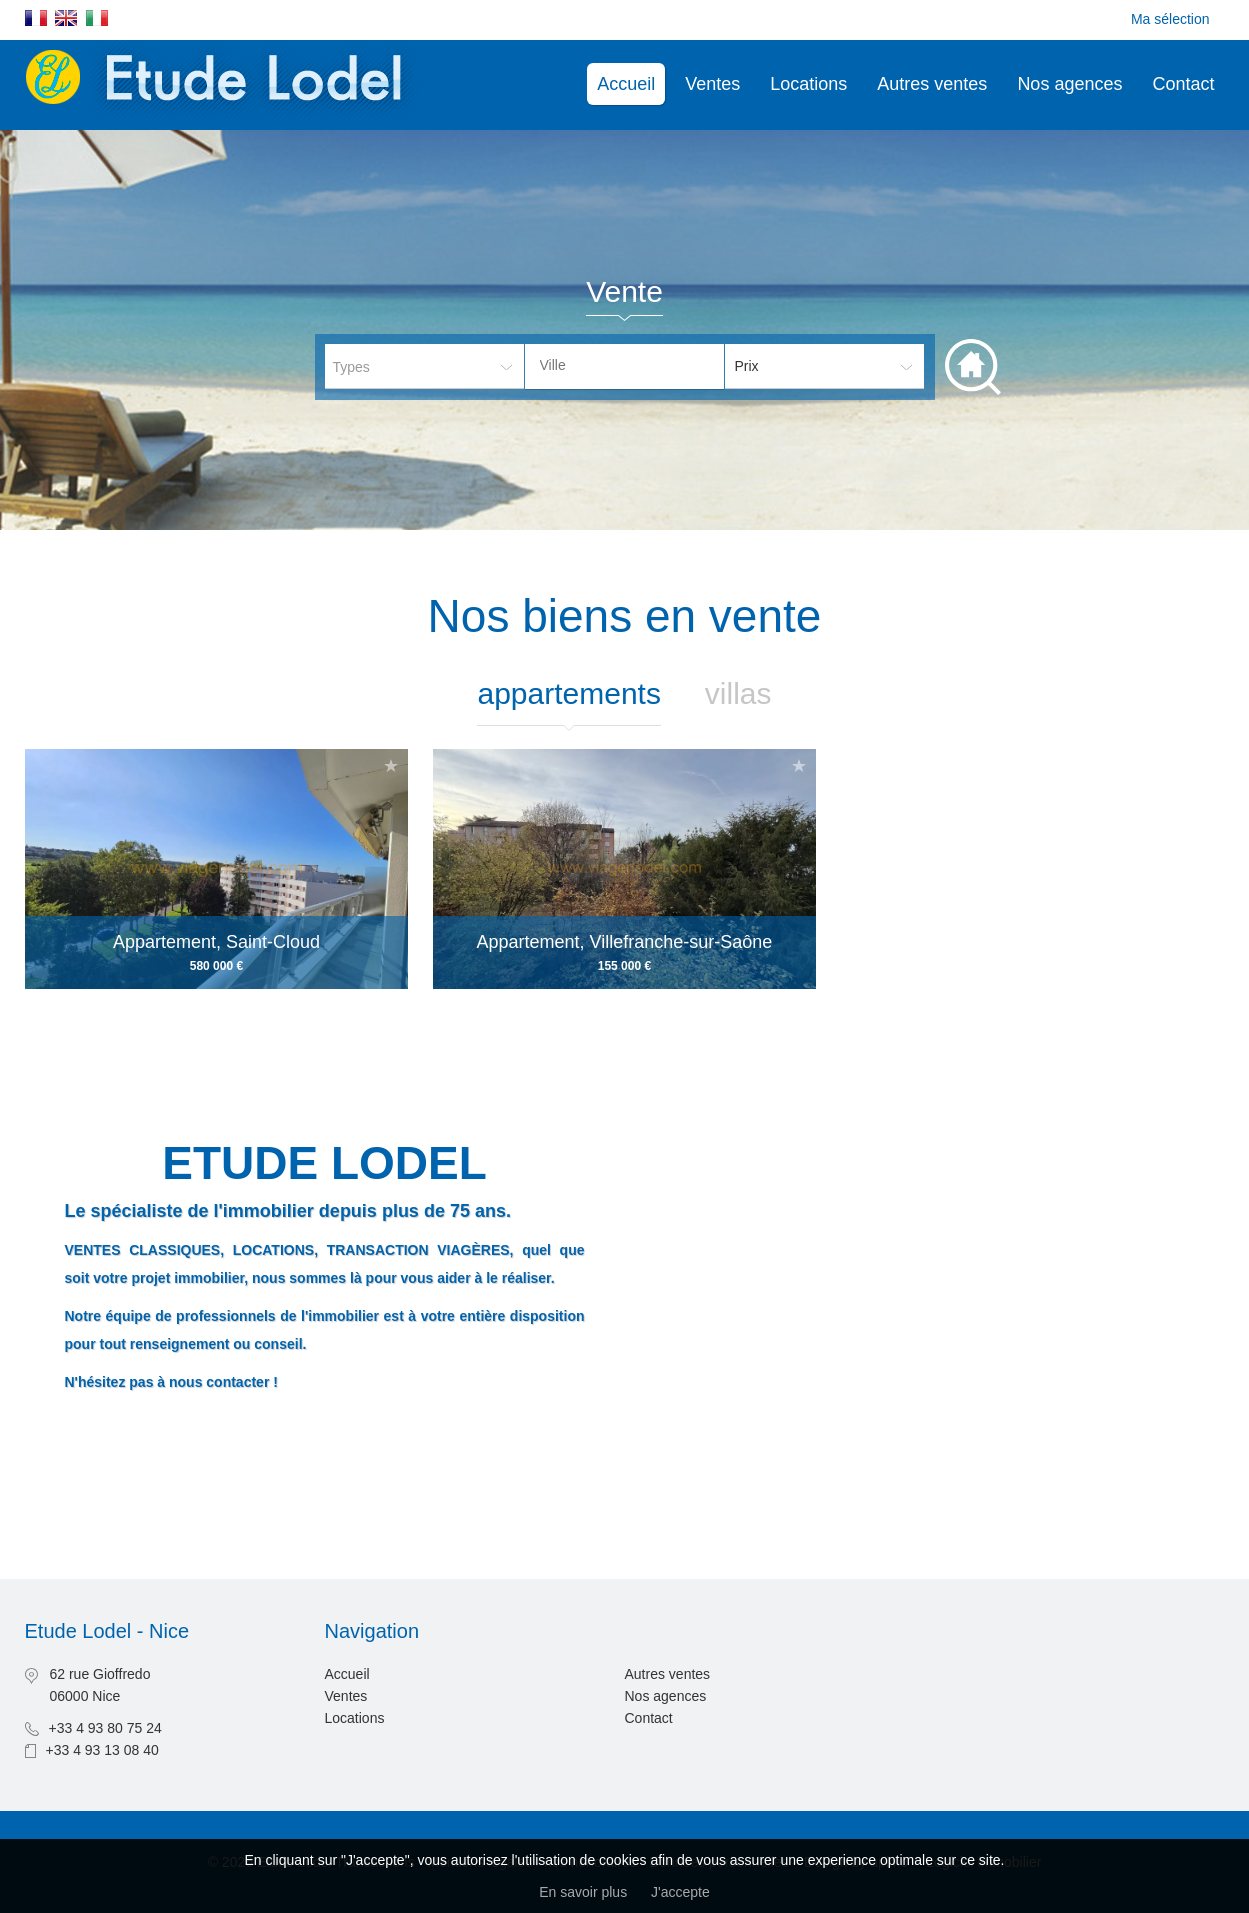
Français (36, 18)
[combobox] (624, 366)
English (66, 18)
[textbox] (640, 365)
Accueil (626, 84)
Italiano (97, 18)
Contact (1183, 84)
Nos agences (1069, 84)
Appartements (568, 693)
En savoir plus (583, 1892)
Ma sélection (1170, 19)
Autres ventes (932, 84)
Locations (808, 84)
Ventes (712, 84)
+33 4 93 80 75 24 (105, 1728)
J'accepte (680, 1892)
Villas (738, 693)
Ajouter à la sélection (391, 765)
